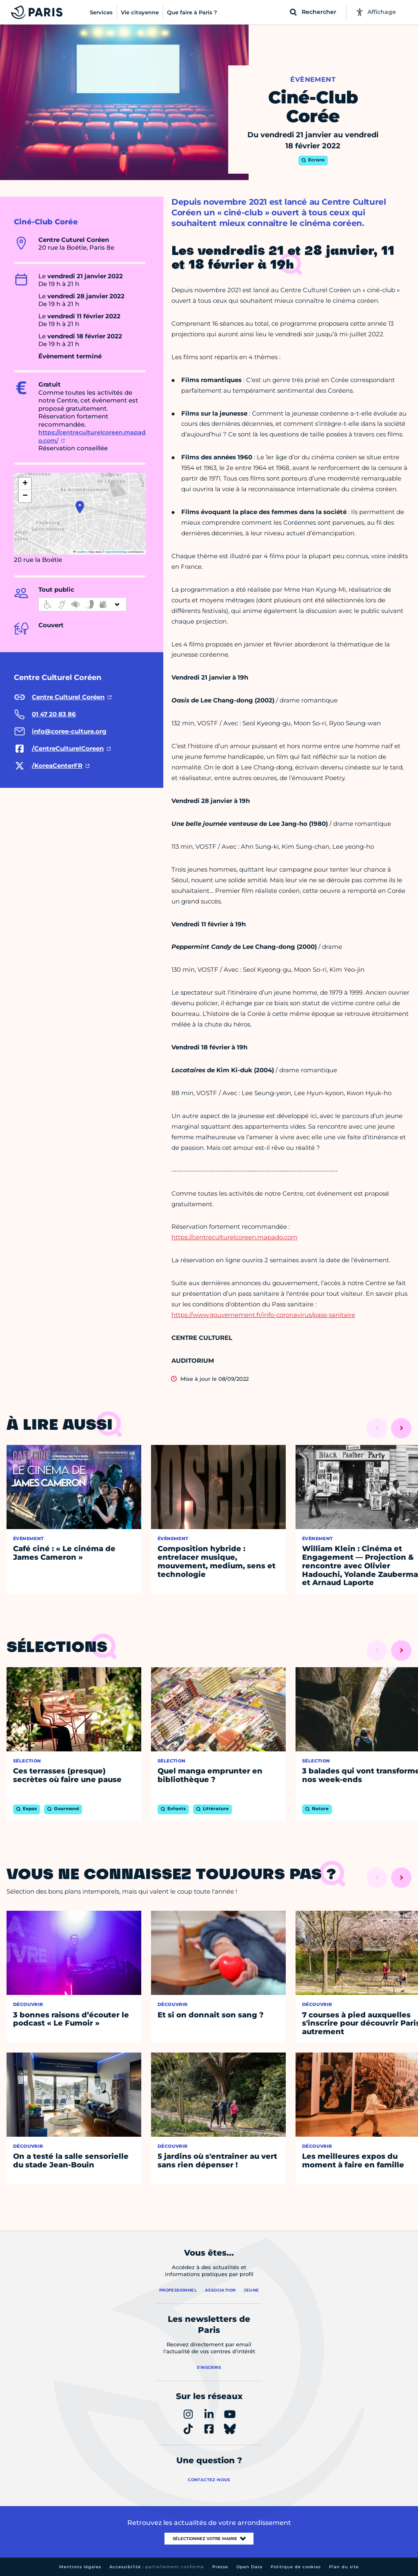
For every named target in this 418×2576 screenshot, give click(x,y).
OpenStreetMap (116, 552)
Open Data (249, 2566)
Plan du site (344, 2566)
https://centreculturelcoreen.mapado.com (234, 1237)
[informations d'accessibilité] (82, 604)
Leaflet (79, 552)
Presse (220, 2566)
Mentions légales (80, 2566)
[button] (80, 507)
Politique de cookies (296, 2566)
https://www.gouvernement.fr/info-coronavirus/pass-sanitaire (263, 1315)
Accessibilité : (156, 2566)
